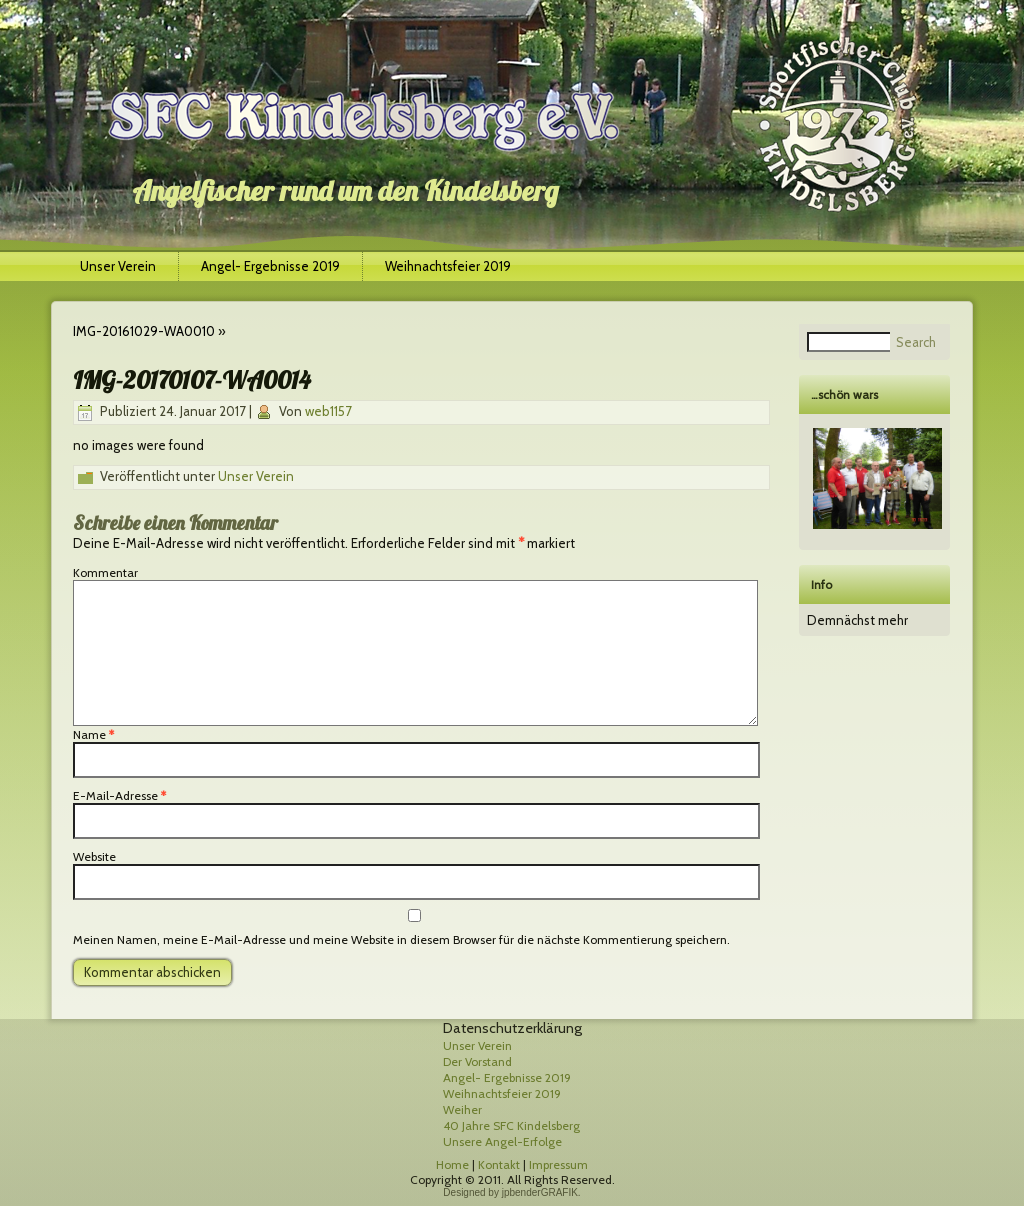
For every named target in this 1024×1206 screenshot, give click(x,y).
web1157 (328, 411)
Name (93, 734)
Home (452, 1164)
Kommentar (105, 572)
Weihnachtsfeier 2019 (448, 266)
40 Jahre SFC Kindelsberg (511, 1125)
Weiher (462, 1109)
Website (94, 856)
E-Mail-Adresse (119, 795)
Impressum (558, 1164)
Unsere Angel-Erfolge (502, 1141)
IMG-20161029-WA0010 (144, 331)
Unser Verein (118, 266)
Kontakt (499, 1164)
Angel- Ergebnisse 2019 (270, 266)
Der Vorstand (477, 1061)
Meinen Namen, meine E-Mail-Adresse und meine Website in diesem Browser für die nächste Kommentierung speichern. (401, 939)
